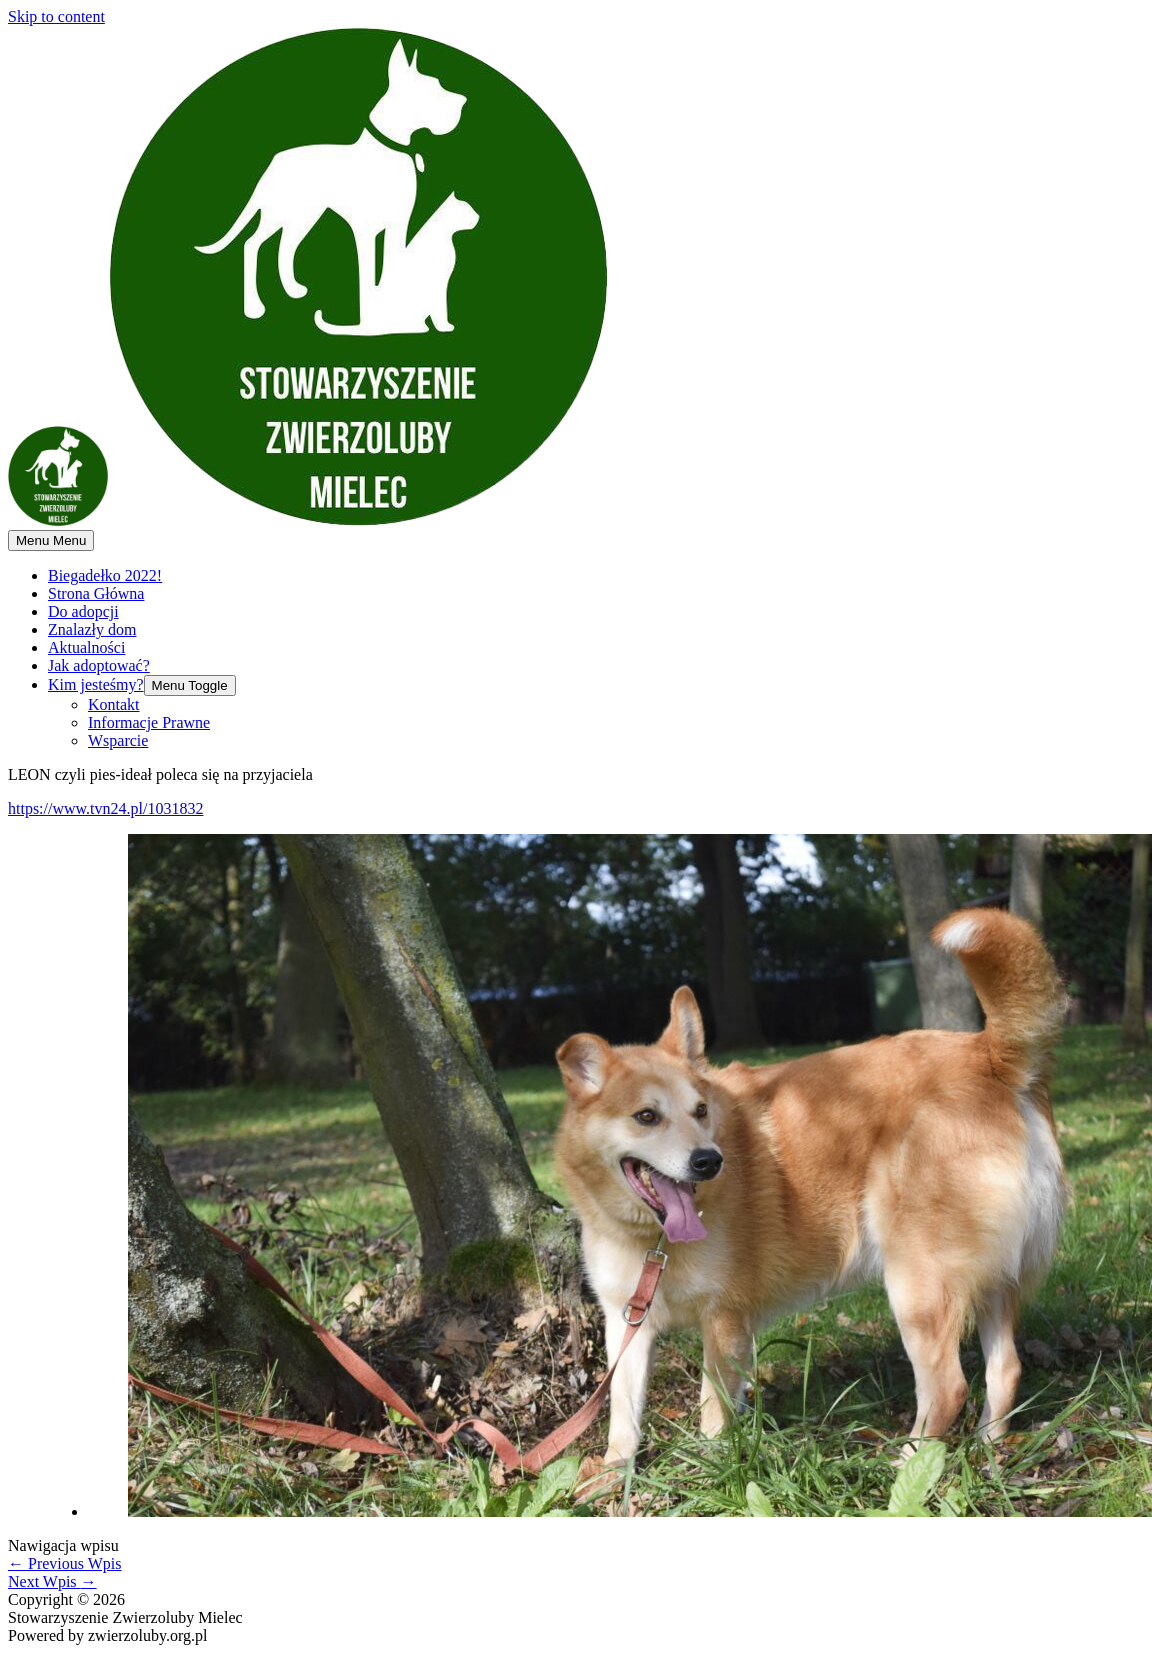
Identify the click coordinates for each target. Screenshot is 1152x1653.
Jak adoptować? (99, 665)
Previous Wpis (64, 1563)
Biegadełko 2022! (105, 575)
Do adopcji (83, 611)
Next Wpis (52, 1581)
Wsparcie (118, 740)
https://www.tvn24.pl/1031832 (105, 808)
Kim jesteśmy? (96, 684)
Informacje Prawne (149, 722)
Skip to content (56, 16)
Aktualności (86, 647)
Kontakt (114, 704)
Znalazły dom (92, 629)
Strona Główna (96, 593)
